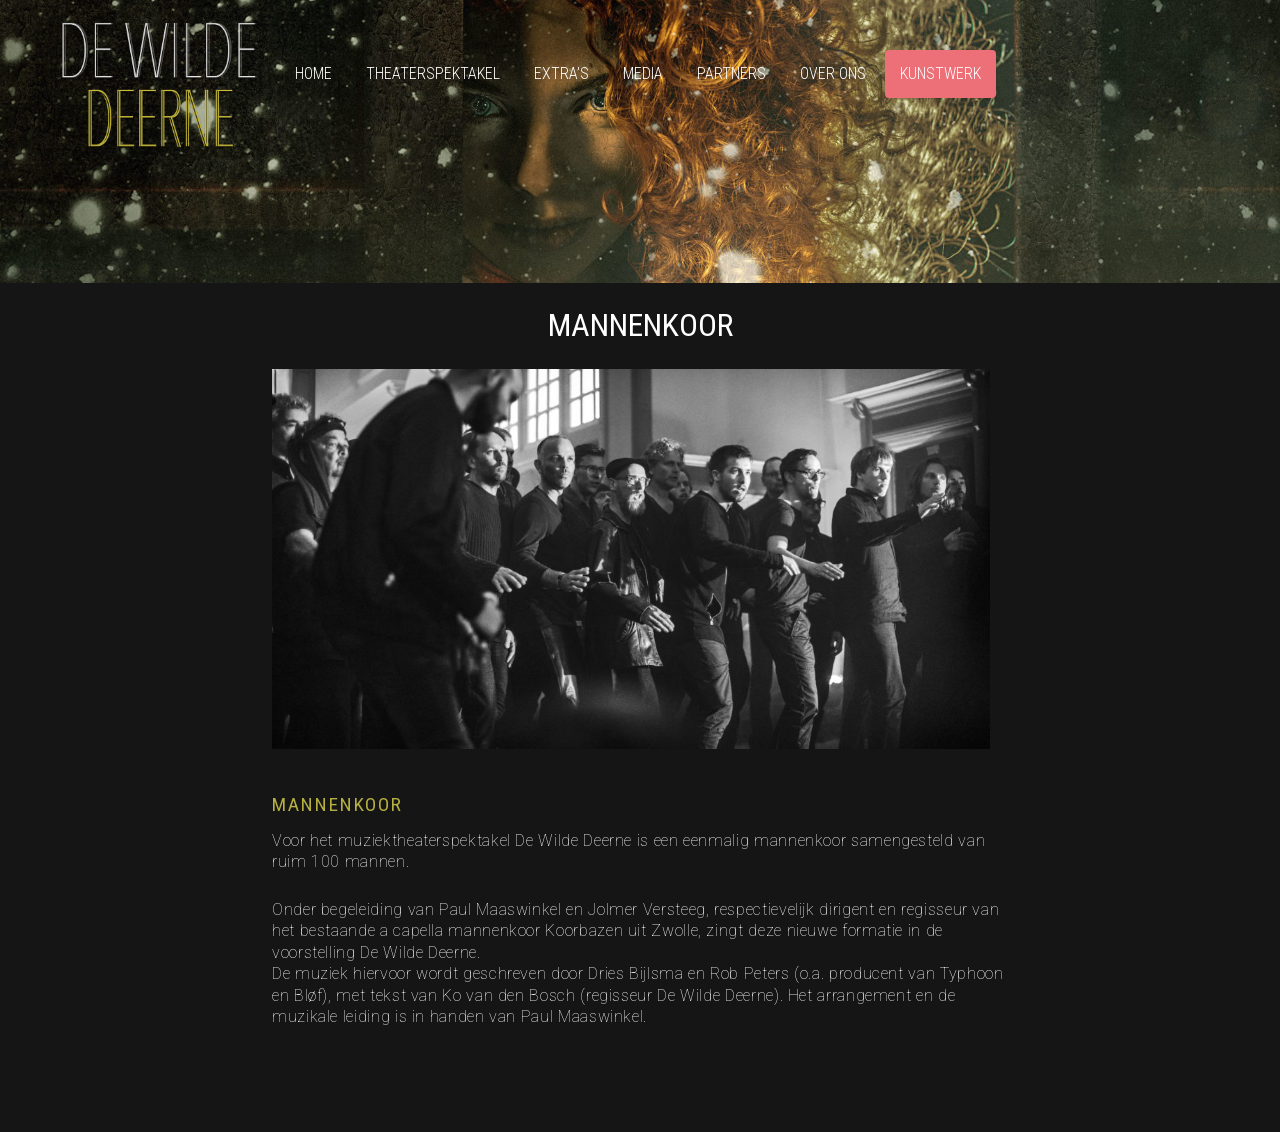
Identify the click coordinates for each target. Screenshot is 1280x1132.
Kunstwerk (940, 73)
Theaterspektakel (433, 73)
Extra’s (561, 73)
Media (643, 73)
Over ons (833, 73)
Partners (731, 73)
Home (313, 73)
